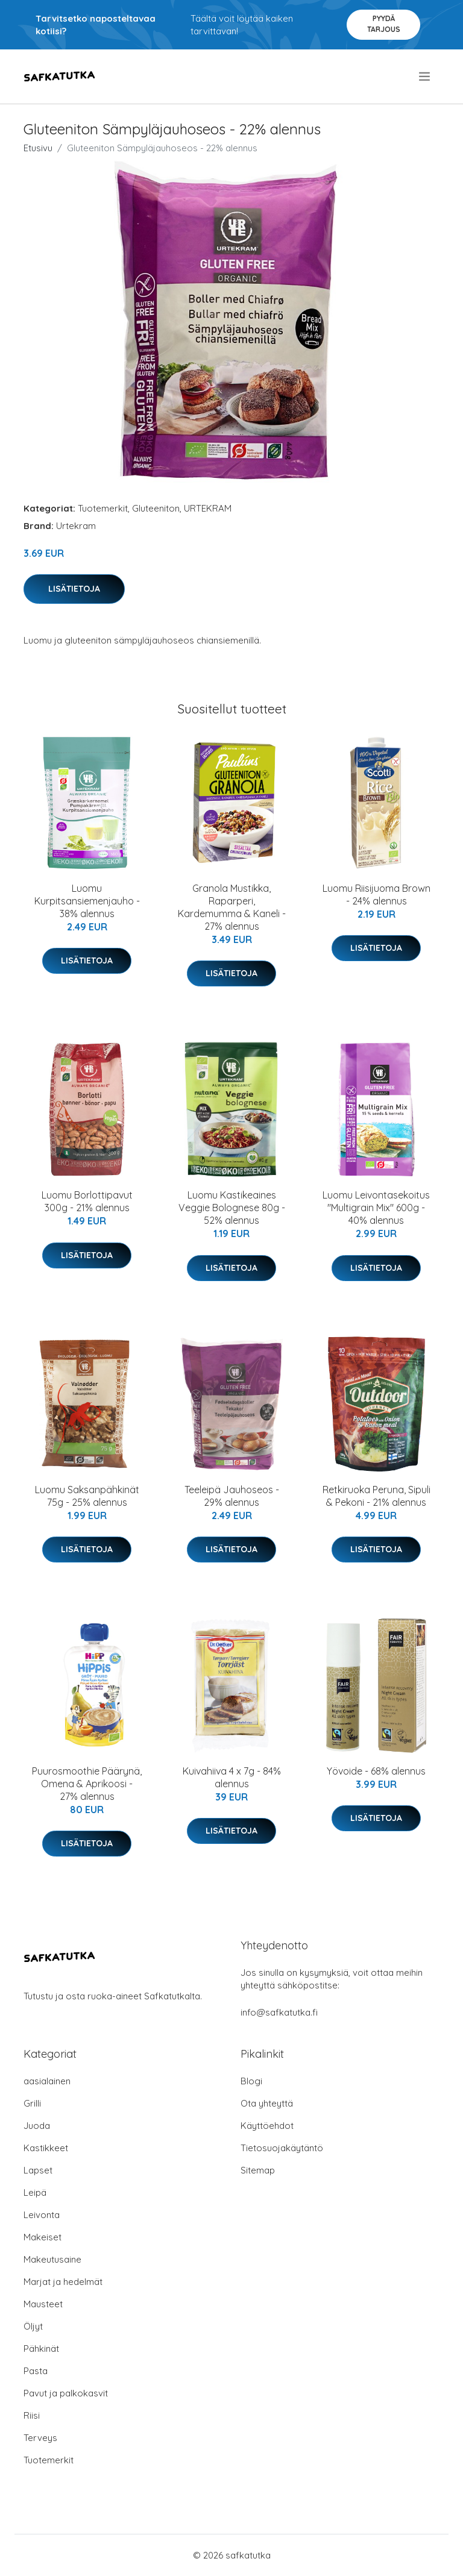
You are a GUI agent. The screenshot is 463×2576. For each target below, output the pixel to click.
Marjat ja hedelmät (63, 2281)
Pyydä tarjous (383, 24)
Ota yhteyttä (267, 2103)
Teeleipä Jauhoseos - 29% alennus (231, 1496)
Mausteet (43, 2304)
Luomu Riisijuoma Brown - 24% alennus (376, 894)
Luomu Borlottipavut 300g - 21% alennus (87, 1201)
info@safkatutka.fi (279, 2012)
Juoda (37, 2125)
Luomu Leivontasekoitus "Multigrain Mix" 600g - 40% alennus (376, 1207)
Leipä (35, 2192)
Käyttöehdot (267, 2125)
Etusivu (38, 148)
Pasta (36, 2371)
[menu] (425, 76)
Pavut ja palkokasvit (66, 2393)
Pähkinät (41, 2348)
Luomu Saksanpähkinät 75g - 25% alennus (87, 1496)
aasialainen (47, 2081)
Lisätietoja (74, 588)
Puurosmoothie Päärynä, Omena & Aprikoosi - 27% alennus (87, 1783)
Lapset (38, 2170)
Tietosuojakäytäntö (282, 2148)
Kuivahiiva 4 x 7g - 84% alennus (232, 1777)
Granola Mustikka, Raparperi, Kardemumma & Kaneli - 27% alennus (232, 907)
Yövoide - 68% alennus (376, 1771)
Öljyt (33, 2326)
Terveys (40, 2437)
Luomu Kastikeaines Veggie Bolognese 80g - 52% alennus (231, 1207)
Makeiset (42, 2237)
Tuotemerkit (103, 508)
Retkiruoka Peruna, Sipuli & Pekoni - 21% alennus (376, 1496)
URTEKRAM (208, 508)
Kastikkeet (46, 2148)
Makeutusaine (52, 2259)
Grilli (32, 2103)
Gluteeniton (156, 508)
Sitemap (258, 2170)
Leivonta (42, 2214)
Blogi (251, 2081)
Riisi (32, 2415)
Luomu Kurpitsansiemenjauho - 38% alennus (87, 901)
